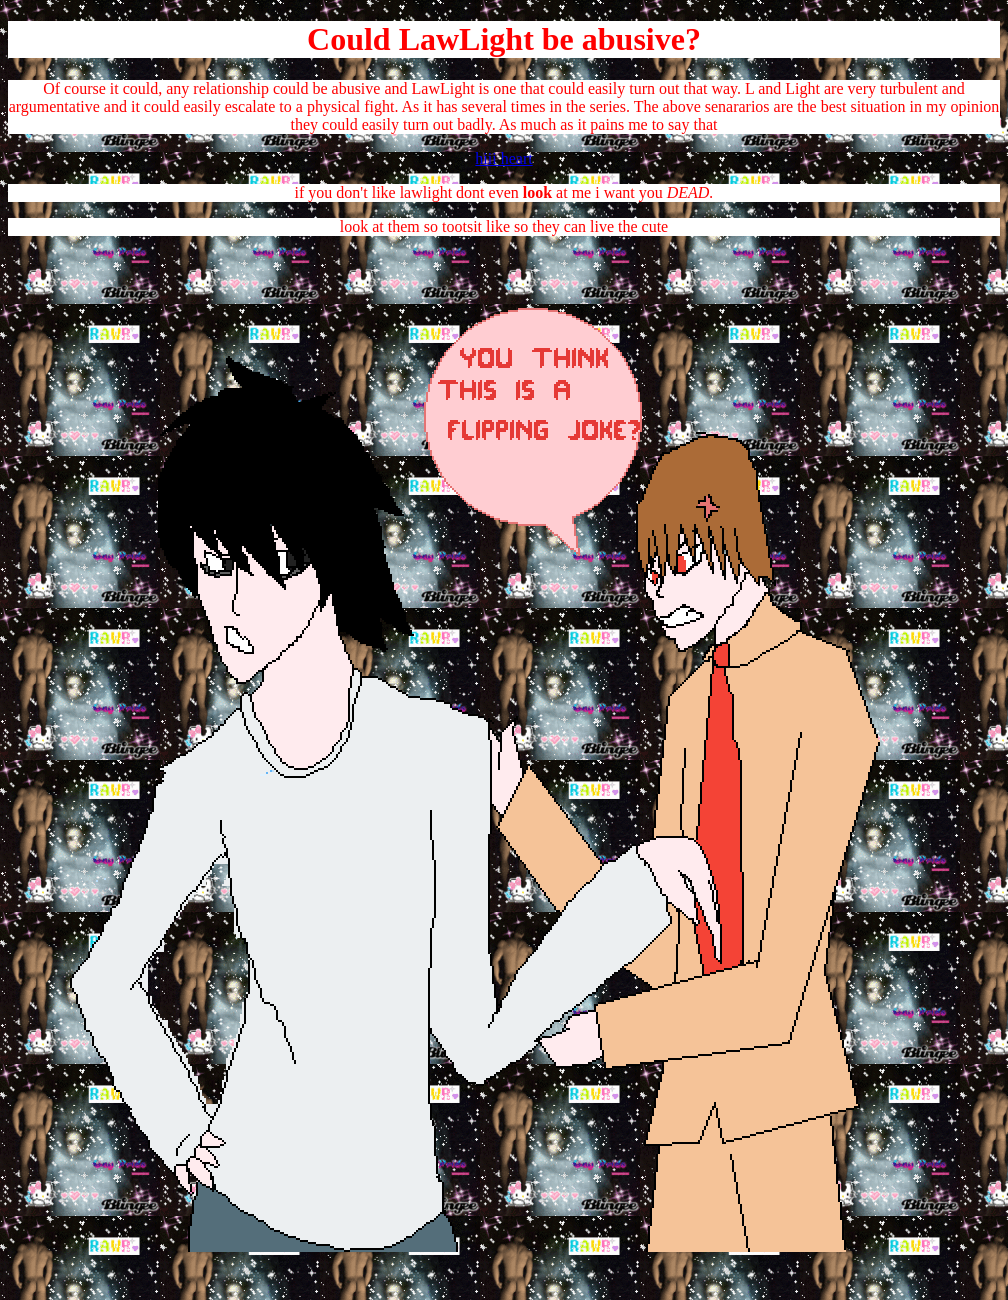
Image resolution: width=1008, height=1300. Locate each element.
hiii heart (503, 158)
